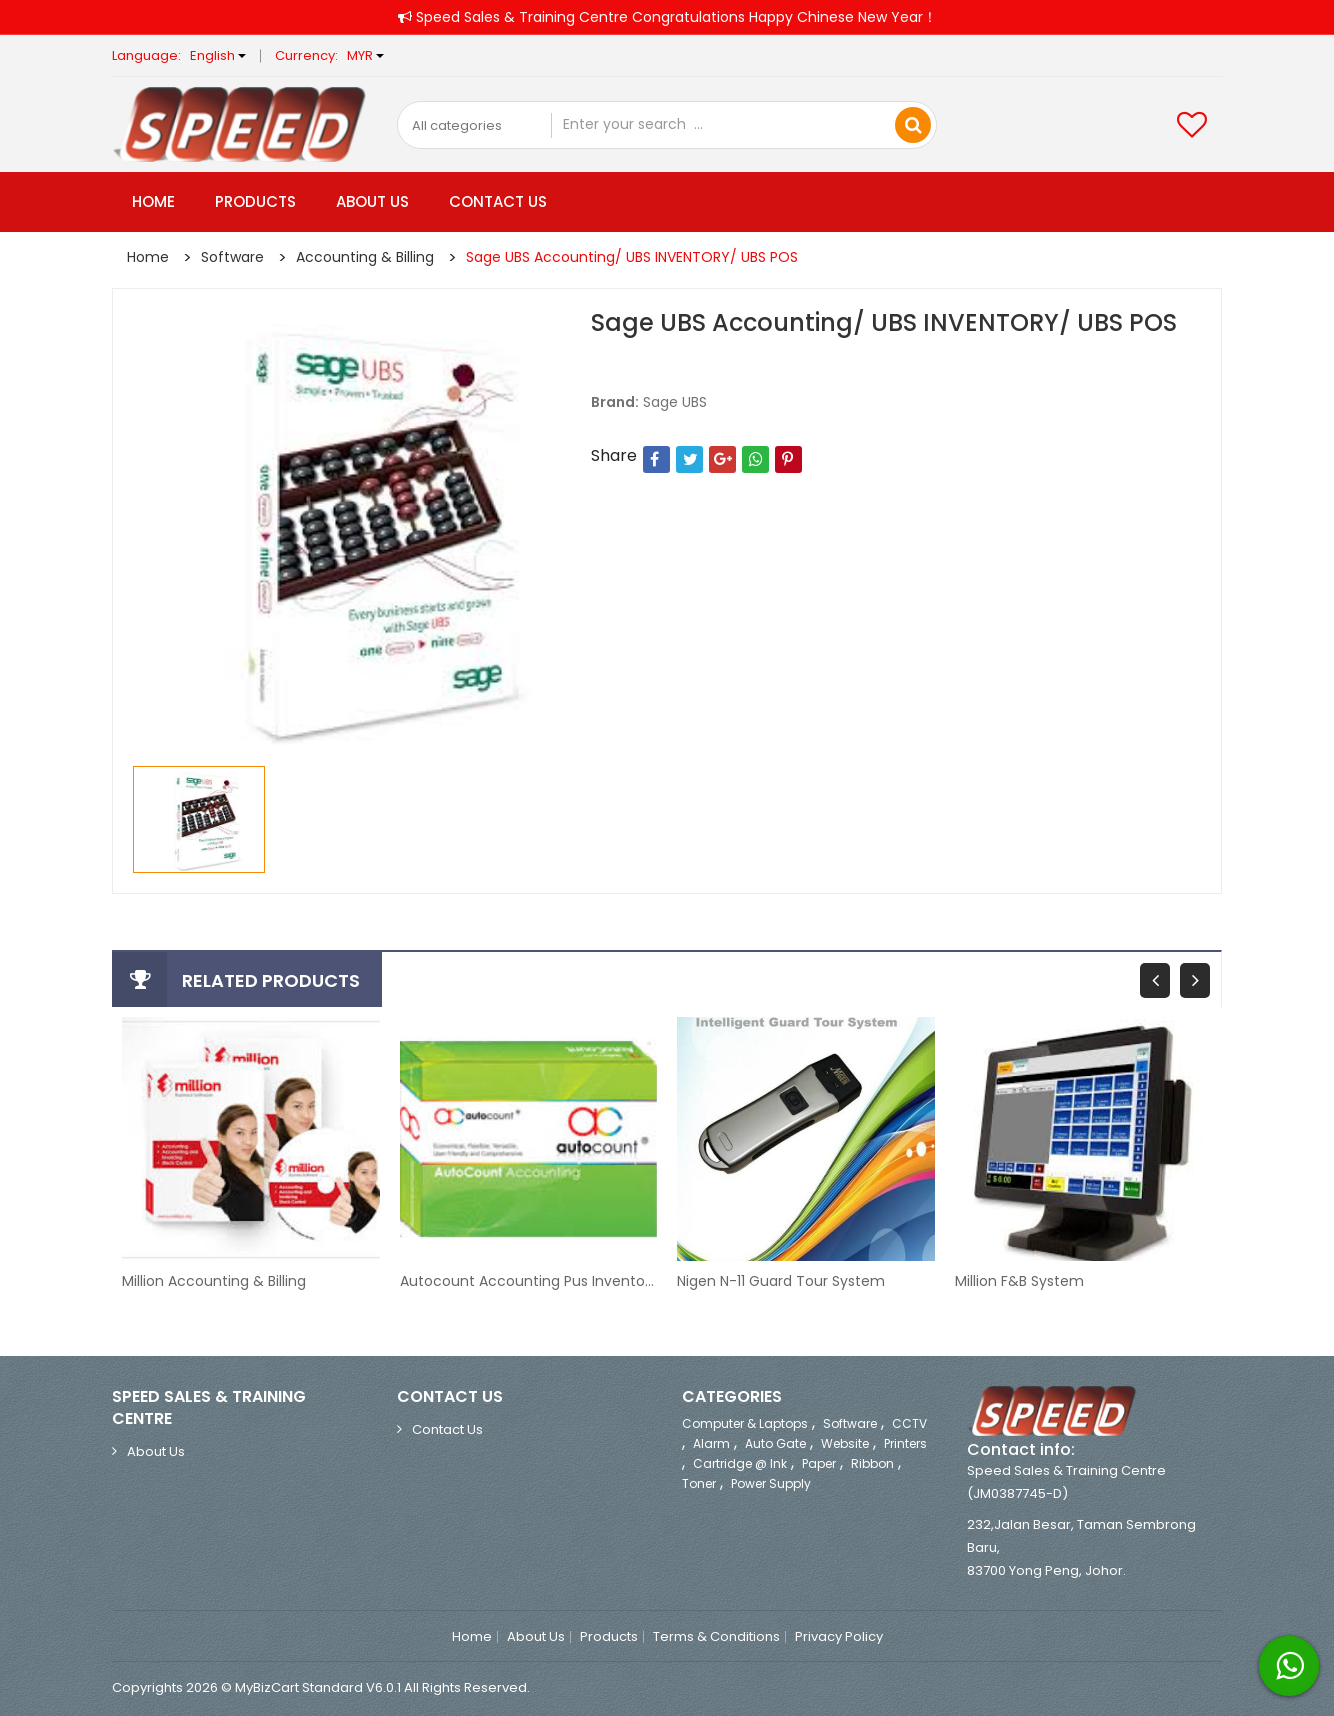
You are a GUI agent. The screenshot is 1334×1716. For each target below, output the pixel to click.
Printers (905, 1443)
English (218, 55)
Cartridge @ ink (740, 1463)
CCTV (909, 1423)
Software (232, 257)
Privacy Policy (839, 1637)
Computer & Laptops (745, 1423)
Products (255, 201)
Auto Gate (775, 1443)
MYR (365, 55)
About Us (372, 201)
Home (153, 201)
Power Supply (771, 1483)
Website (845, 1443)
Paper (819, 1463)
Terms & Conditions (716, 1637)
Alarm (711, 1443)
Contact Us (498, 201)
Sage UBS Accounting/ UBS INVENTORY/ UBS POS (632, 257)
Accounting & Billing (365, 257)
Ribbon (872, 1463)
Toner (699, 1483)
